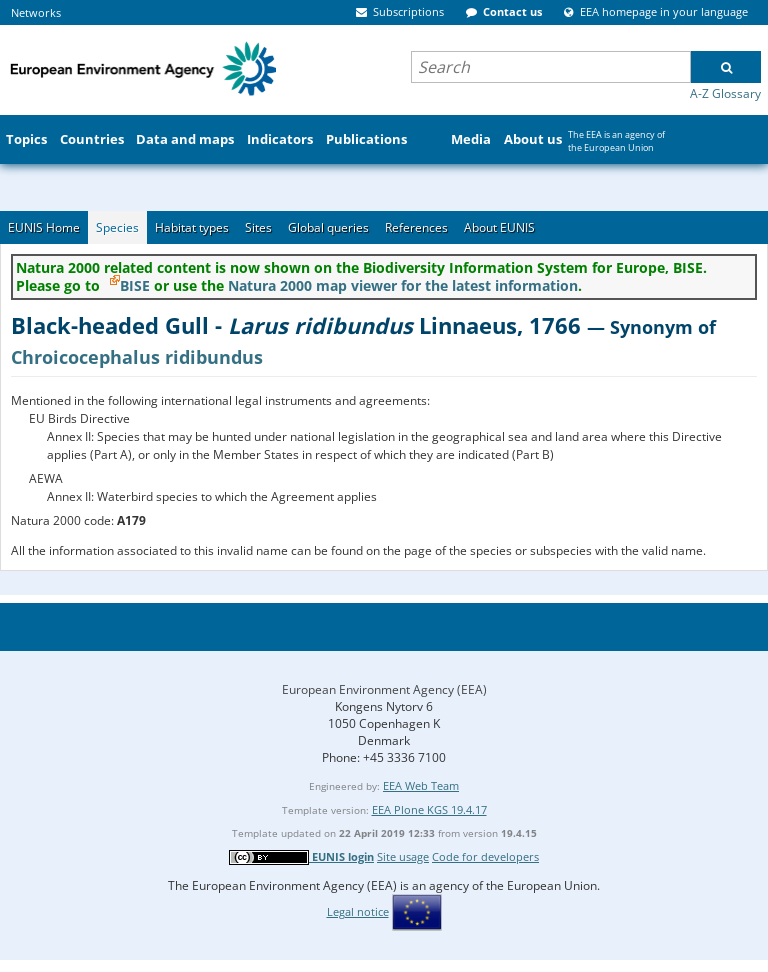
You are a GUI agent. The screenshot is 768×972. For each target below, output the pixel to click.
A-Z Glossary (725, 93)
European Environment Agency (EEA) (384, 689)
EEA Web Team (421, 785)
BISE (135, 285)
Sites (258, 227)
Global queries (328, 227)
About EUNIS (499, 227)
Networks (36, 12)
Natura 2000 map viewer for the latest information (403, 285)
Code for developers (485, 856)
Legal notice (358, 911)
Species (117, 227)
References (416, 227)
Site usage (403, 856)
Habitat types (192, 227)
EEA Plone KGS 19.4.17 (429, 809)
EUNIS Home (44, 227)
